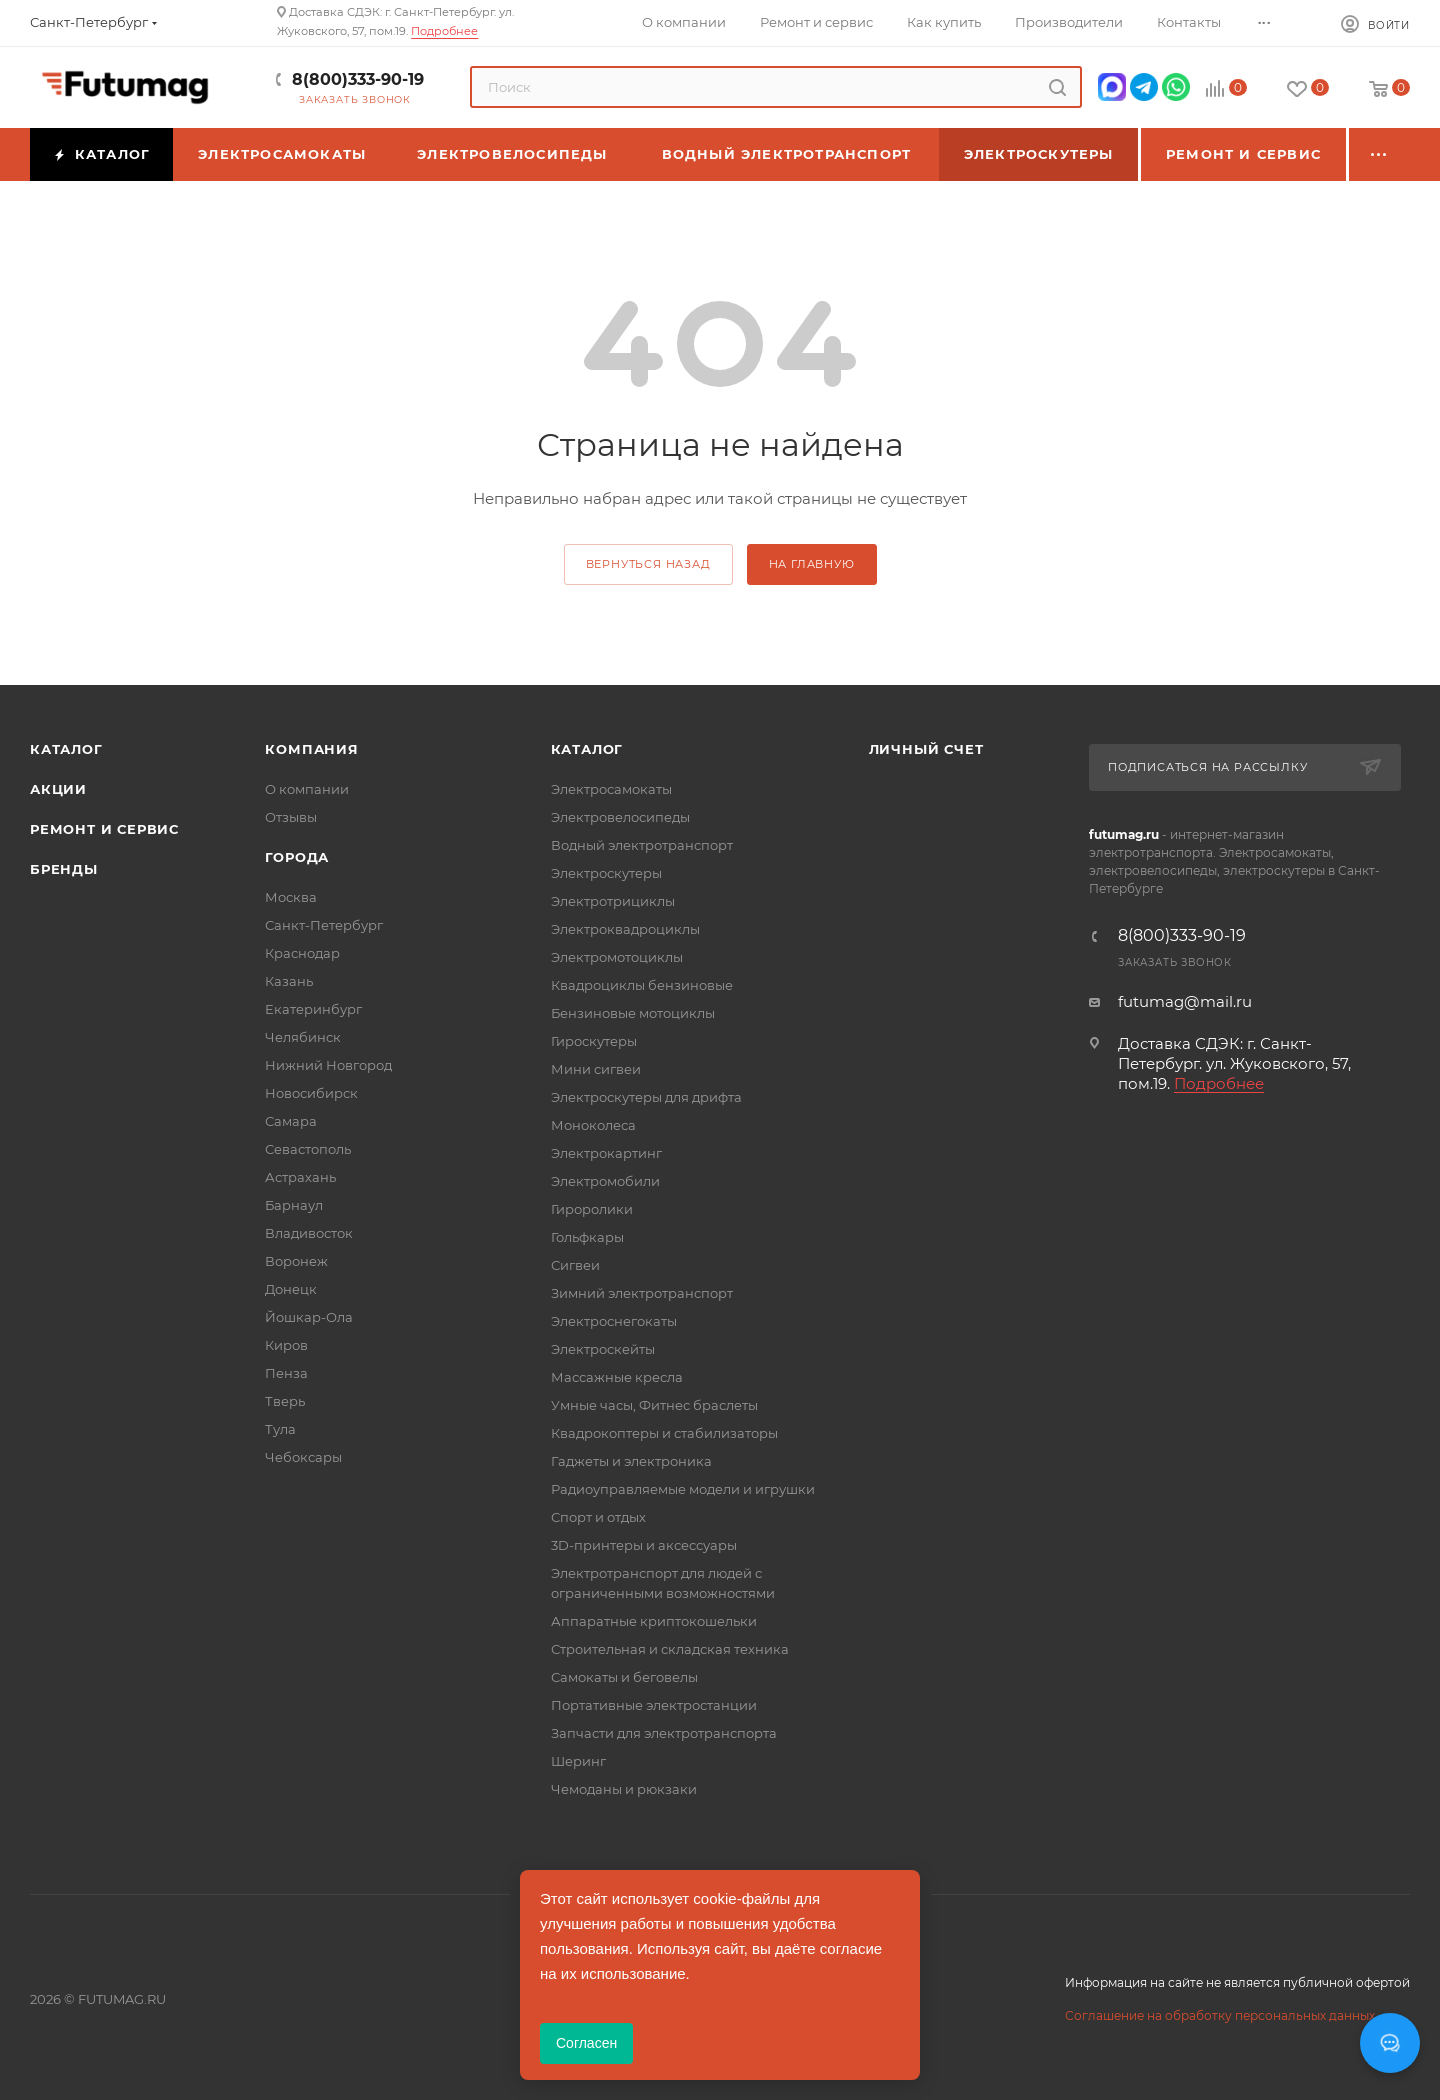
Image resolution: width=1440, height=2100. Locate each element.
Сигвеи (575, 1265)
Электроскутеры (606, 873)
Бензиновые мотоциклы (633, 1013)
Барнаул (294, 1205)
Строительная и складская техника (670, 1649)
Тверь (285, 1401)
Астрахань (300, 1177)
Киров (286, 1345)
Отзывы (291, 817)
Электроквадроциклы (625, 929)
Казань (289, 981)
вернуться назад (648, 564)
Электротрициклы (613, 901)
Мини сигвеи (596, 1069)
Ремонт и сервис (104, 829)
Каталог (66, 749)
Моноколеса (593, 1125)
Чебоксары (303, 1457)
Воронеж (296, 1261)
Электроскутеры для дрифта (646, 1097)
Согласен (586, 2043)
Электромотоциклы (617, 957)
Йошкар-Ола (309, 1317)
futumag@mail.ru (1185, 1001)
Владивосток (309, 1233)
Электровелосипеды (620, 817)
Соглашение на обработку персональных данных (1220, 2015)
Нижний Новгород (328, 1065)
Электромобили (605, 1181)
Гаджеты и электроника (631, 1461)
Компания (311, 749)
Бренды (64, 869)
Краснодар (302, 953)
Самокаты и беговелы (624, 1677)
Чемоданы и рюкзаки (624, 1789)
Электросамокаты (611, 789)
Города (297, 857)
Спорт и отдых (598, 1517)
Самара (291, 1121)
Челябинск (303, 1037)
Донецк (291, 1289)
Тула (280, 1429)
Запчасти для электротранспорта (664, 1733)
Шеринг (578, 1761)
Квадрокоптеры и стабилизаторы (664, 1433)
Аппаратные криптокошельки (654, 1621)
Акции (58, 789)
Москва (291, 897)
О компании (307, 789)
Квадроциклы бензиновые (642, 985)
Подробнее (444, 31)
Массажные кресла (617, 1377)
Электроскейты (603, 1349)
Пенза (286, 1373)
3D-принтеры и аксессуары (644, 1545)
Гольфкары (587, 1237)
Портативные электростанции (654, 1705)
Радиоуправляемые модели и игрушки (683, 1489)
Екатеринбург (313, 1009)
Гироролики (592, 1209)
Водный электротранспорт (642, 845)
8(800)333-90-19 (358, 79)
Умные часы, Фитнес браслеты (654, 1405)
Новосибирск (311, 1093)
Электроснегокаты (614, 1321)
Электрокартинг (606, 1153)
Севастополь (308, 1149)
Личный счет (926, 749)
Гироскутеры (594, 1041)
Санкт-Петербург (324, 925)
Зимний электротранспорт (642, 1293)
